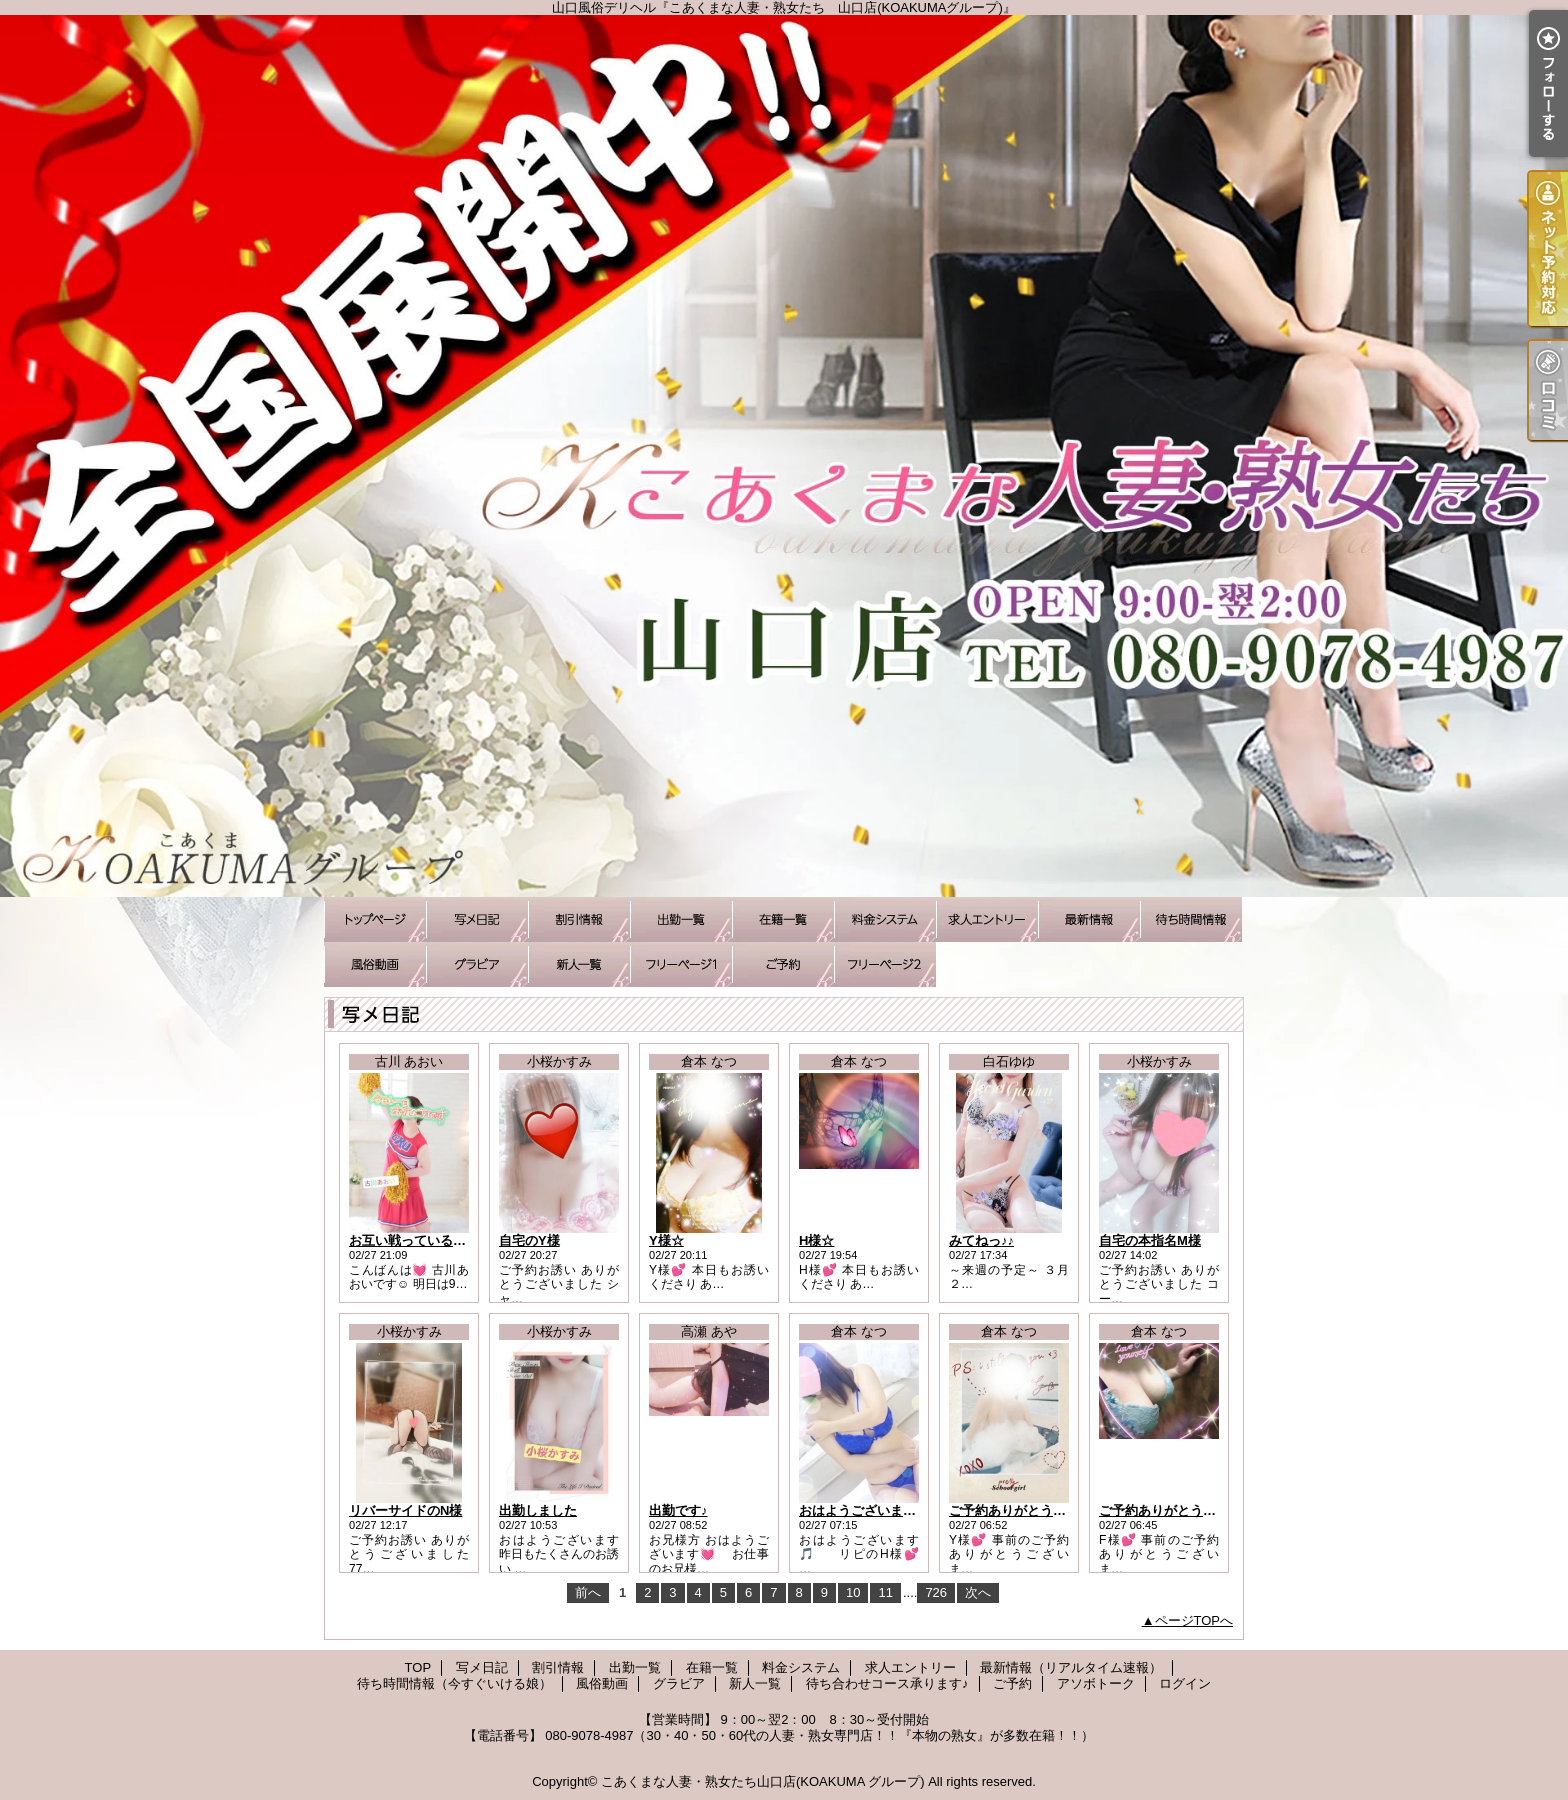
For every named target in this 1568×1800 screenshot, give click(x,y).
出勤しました (538, 1510)
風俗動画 (375, 964)
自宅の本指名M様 (1150, 1240)
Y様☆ (666, 1240)
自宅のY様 (529, 1240)
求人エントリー (987, 919)
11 (885, 1592)
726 (936, 1592)
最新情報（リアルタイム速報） (1089, 919)
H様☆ (816, 1240)
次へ (978, 1592)
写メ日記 (477, 919)
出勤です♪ (678, 1510)
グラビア (477, 964)
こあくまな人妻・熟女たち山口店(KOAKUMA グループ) (763, 1781)
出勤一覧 (681, 919)
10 (853, 1592)
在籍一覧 (783, 919)
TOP (375, 919)
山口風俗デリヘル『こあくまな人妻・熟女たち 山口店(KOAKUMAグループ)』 (784, 456)
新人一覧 (579, 964)
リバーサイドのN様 (405, 1510)
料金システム (885, 919)
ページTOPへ (1194, 1620)
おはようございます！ (864, 1510)
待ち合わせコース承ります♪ (681, 964)
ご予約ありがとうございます (1033, 1510)
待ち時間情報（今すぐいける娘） (1191, 919)
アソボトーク (885, 964)
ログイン (1185, 1683)
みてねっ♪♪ (981, 1240)
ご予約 (783, 964)
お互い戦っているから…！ (427, 1240)
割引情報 (579, 919)
